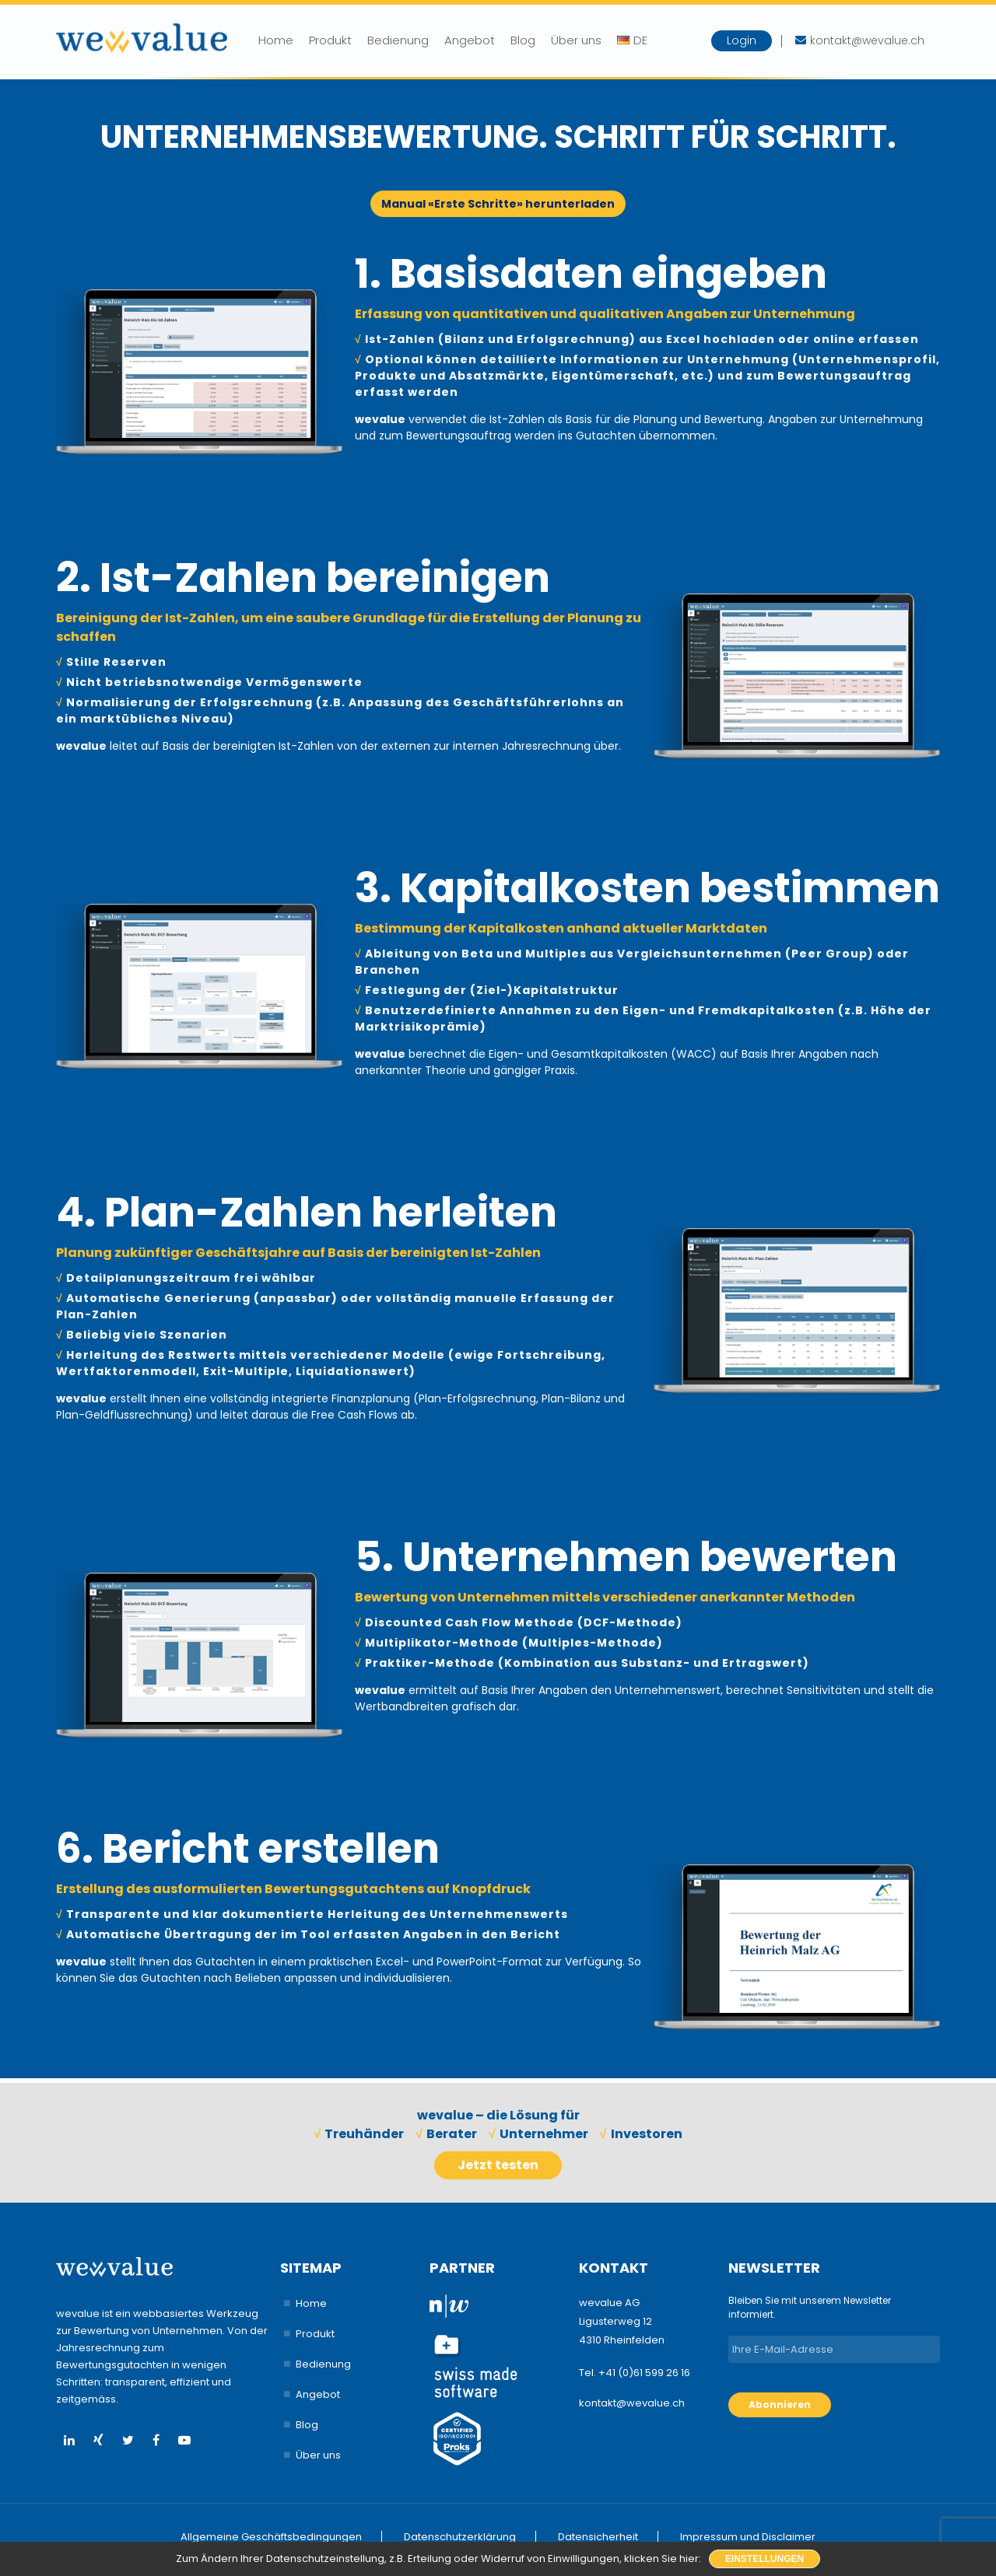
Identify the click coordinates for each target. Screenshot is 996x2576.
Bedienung (398, 40)
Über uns (576, 40)
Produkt (330, 40)
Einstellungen (764, 2558)
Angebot (469, 40)
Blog (522, 40)
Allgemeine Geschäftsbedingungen (271, 2536)
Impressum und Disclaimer (747, 2536)
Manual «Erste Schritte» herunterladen (498, 204)
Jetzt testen (498, 2165)
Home (275, 40)
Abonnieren (780, 2404)
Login (741, 40)
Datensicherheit (598, 2536)
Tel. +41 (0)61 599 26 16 (634, 2372)
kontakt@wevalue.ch (632, 2403)
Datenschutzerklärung (460, 2536)
